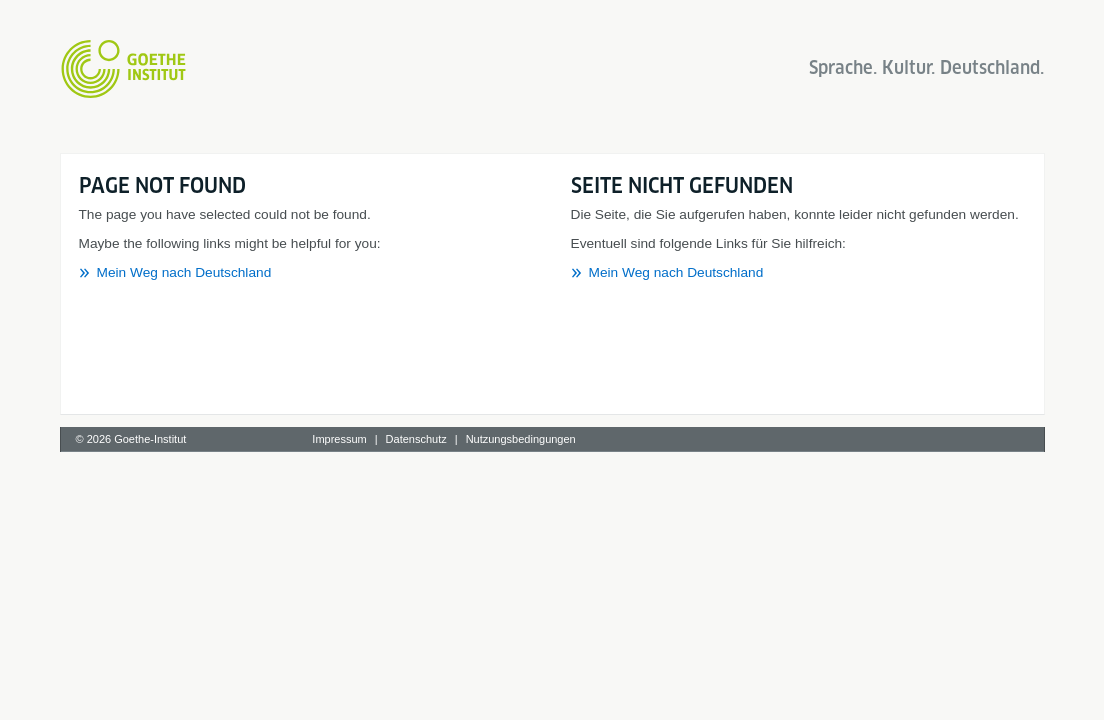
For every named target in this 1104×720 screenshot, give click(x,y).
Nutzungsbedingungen (521, 439)
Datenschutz (416, 439)
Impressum (339, 439)
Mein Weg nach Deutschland (184, 272)
